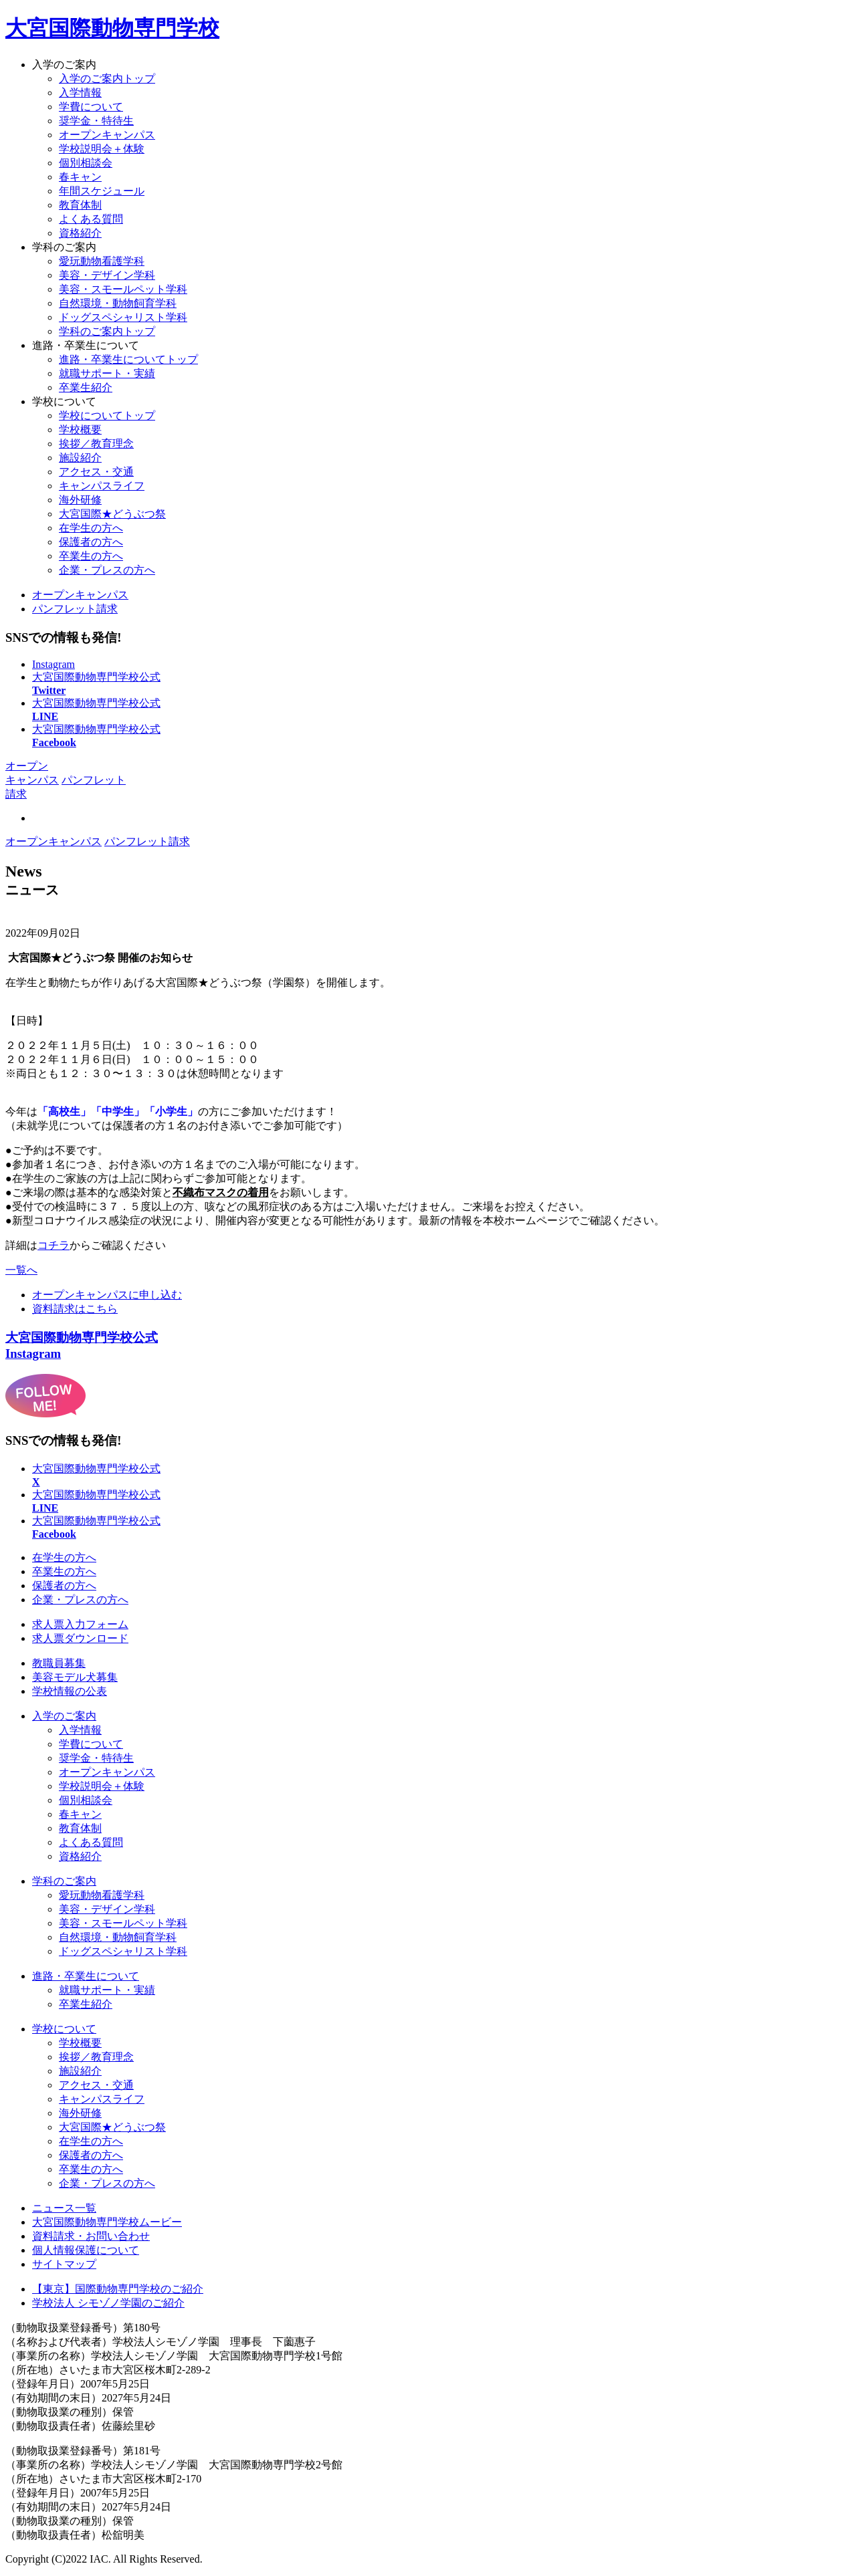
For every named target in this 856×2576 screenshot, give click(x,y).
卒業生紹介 (85, 387)
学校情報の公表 (69, 1691)
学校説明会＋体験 (101, 148)
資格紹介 (80, 233)
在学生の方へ (91, 528)
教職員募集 (59, 1663)
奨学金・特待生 (96, 120)
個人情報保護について (85, 2250)
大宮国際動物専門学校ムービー (107, 2222)
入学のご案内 (64, 64)
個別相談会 (85, 162)
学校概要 (80, 429)
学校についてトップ (107, 415)
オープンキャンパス (107, 134)
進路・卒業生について (85, 345)
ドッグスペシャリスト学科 (123, 1951)
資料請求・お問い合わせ (91, 2236)
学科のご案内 (64, 247)
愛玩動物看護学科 (101, 1895)
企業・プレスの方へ (107, 570)
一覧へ (21, 1270)
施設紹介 (80, 457)
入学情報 (80, 92)
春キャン (80, 177)
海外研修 (80, 499)
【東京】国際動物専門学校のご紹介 (117, 2289)
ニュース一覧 (64, 2208)
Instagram (53, 664)
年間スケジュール (101, 191)
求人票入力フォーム (80, 1624)
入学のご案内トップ (107, 78)
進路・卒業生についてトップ (128, 359)
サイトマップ (64, 2264)
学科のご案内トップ (107, 331)
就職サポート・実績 (107, 373)
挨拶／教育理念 (96, 443)
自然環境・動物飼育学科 (118, 1937)
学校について (64, 401)
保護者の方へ (91, 542)
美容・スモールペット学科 (123, 1923)
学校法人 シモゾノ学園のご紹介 (108, 2303)
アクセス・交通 (96, 471)
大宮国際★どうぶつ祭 (112, 513)
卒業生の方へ (91, 556)
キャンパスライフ (101, 485)
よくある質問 (91, 219)
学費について (91, 106)
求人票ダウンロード (80, 1638)
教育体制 (80, 205)
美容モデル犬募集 (75, 1677)
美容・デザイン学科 (107, 1909)
